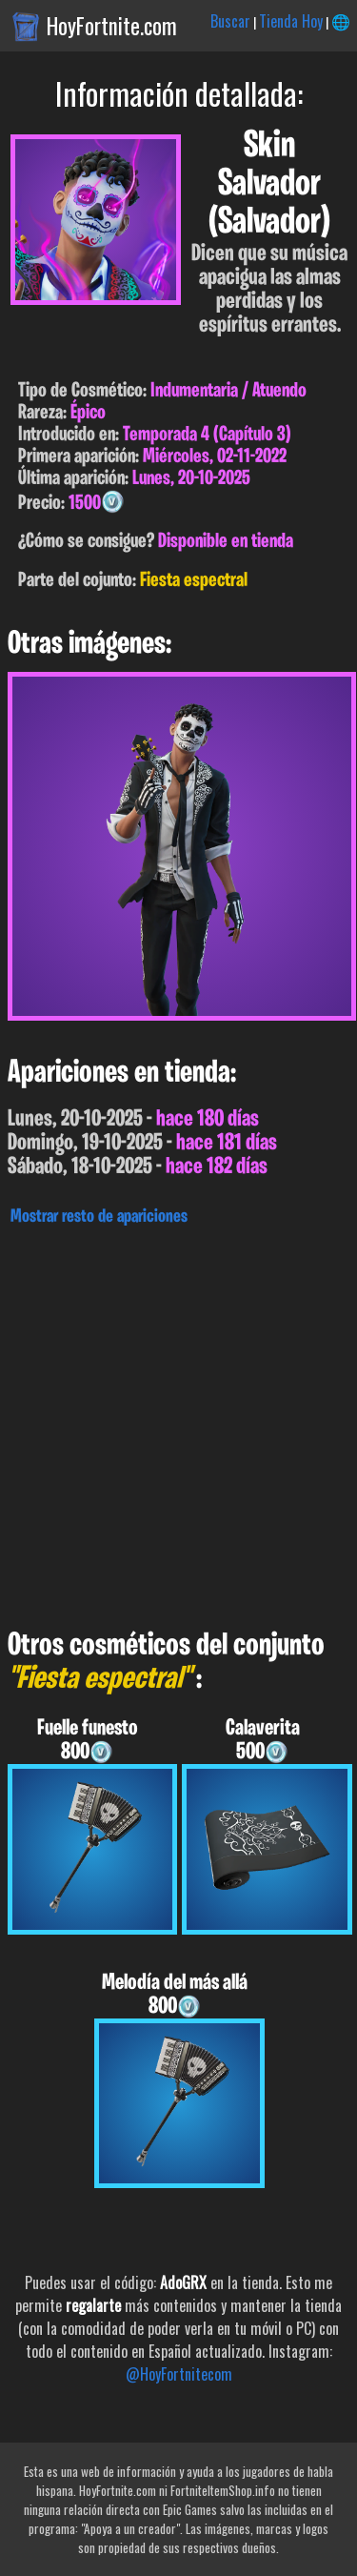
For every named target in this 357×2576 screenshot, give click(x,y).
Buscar (230, 21)
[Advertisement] (178, 1422)
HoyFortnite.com (112, 26)
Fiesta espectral (194, 581)
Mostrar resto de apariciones (99, 1217)
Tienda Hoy (291, 21)
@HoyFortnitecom (179, 2374)
